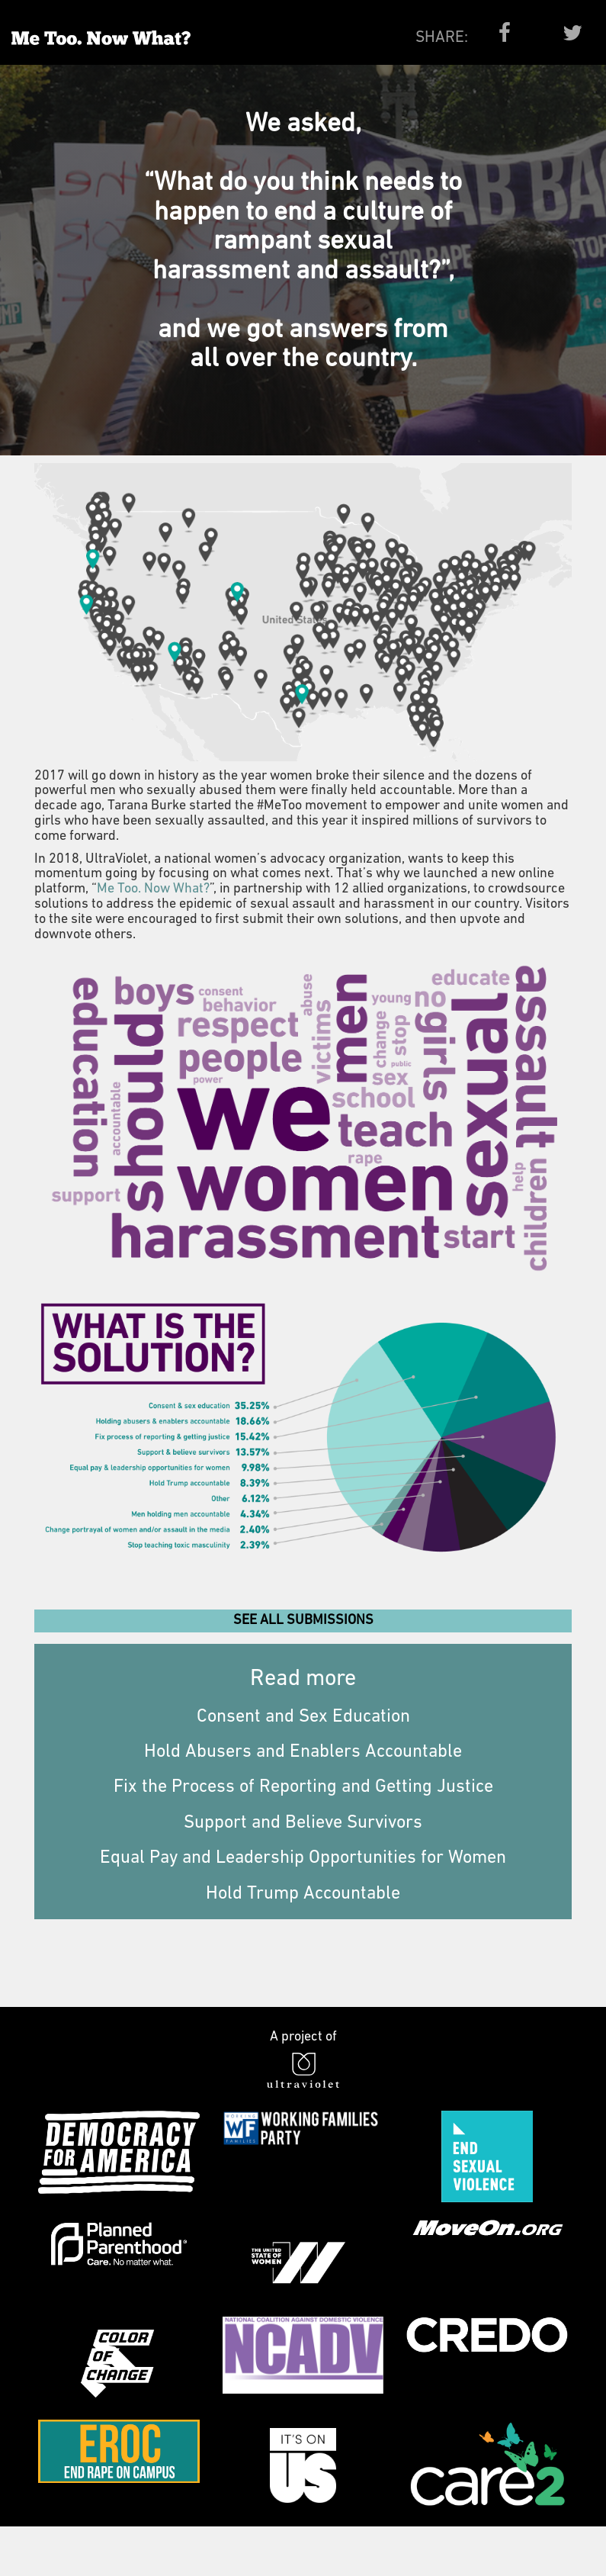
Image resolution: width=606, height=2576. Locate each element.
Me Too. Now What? (153, 889)
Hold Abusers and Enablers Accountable (303, 1752)
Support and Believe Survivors (303, 1823)
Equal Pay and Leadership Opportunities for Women (303, 1858)
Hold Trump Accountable (303, 1894)
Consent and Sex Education (303, 1717)
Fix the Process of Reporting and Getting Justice (303, 1787)
